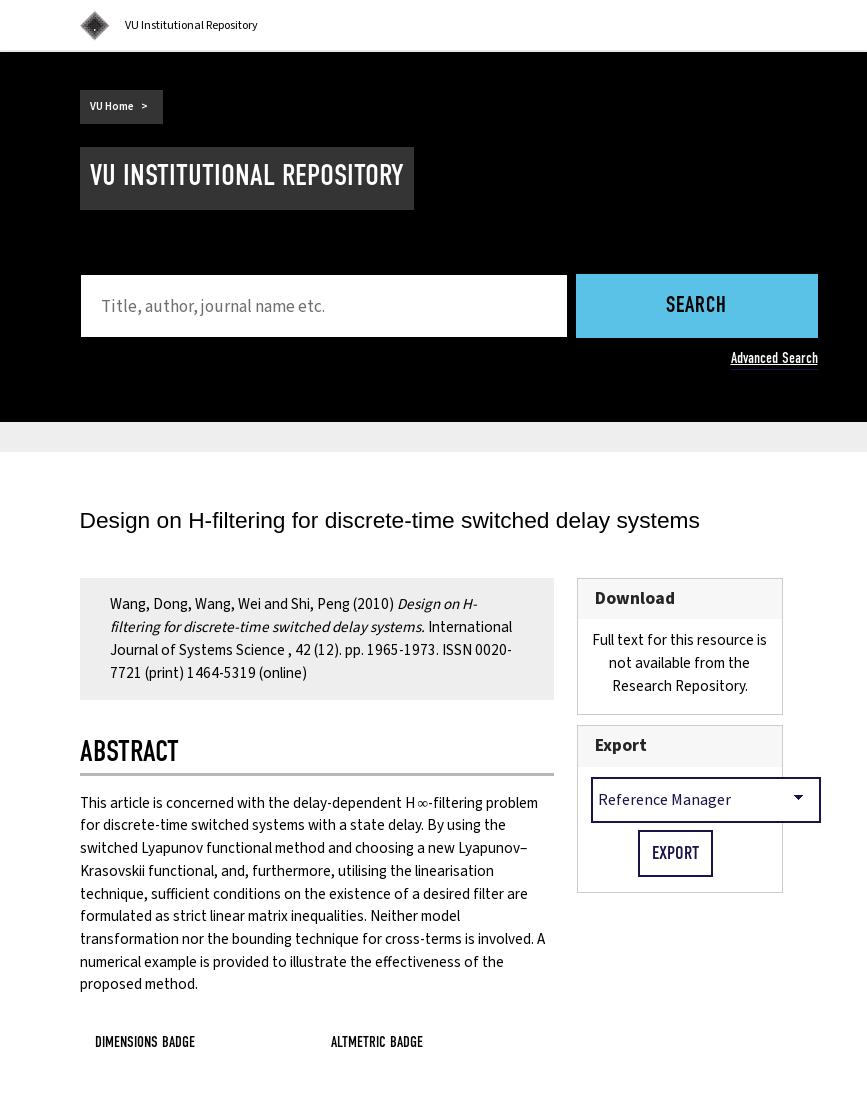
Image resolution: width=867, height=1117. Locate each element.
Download (635, 598)
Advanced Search (774, 358)
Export (621, 745)
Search (696, 306)
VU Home (112, 106)
